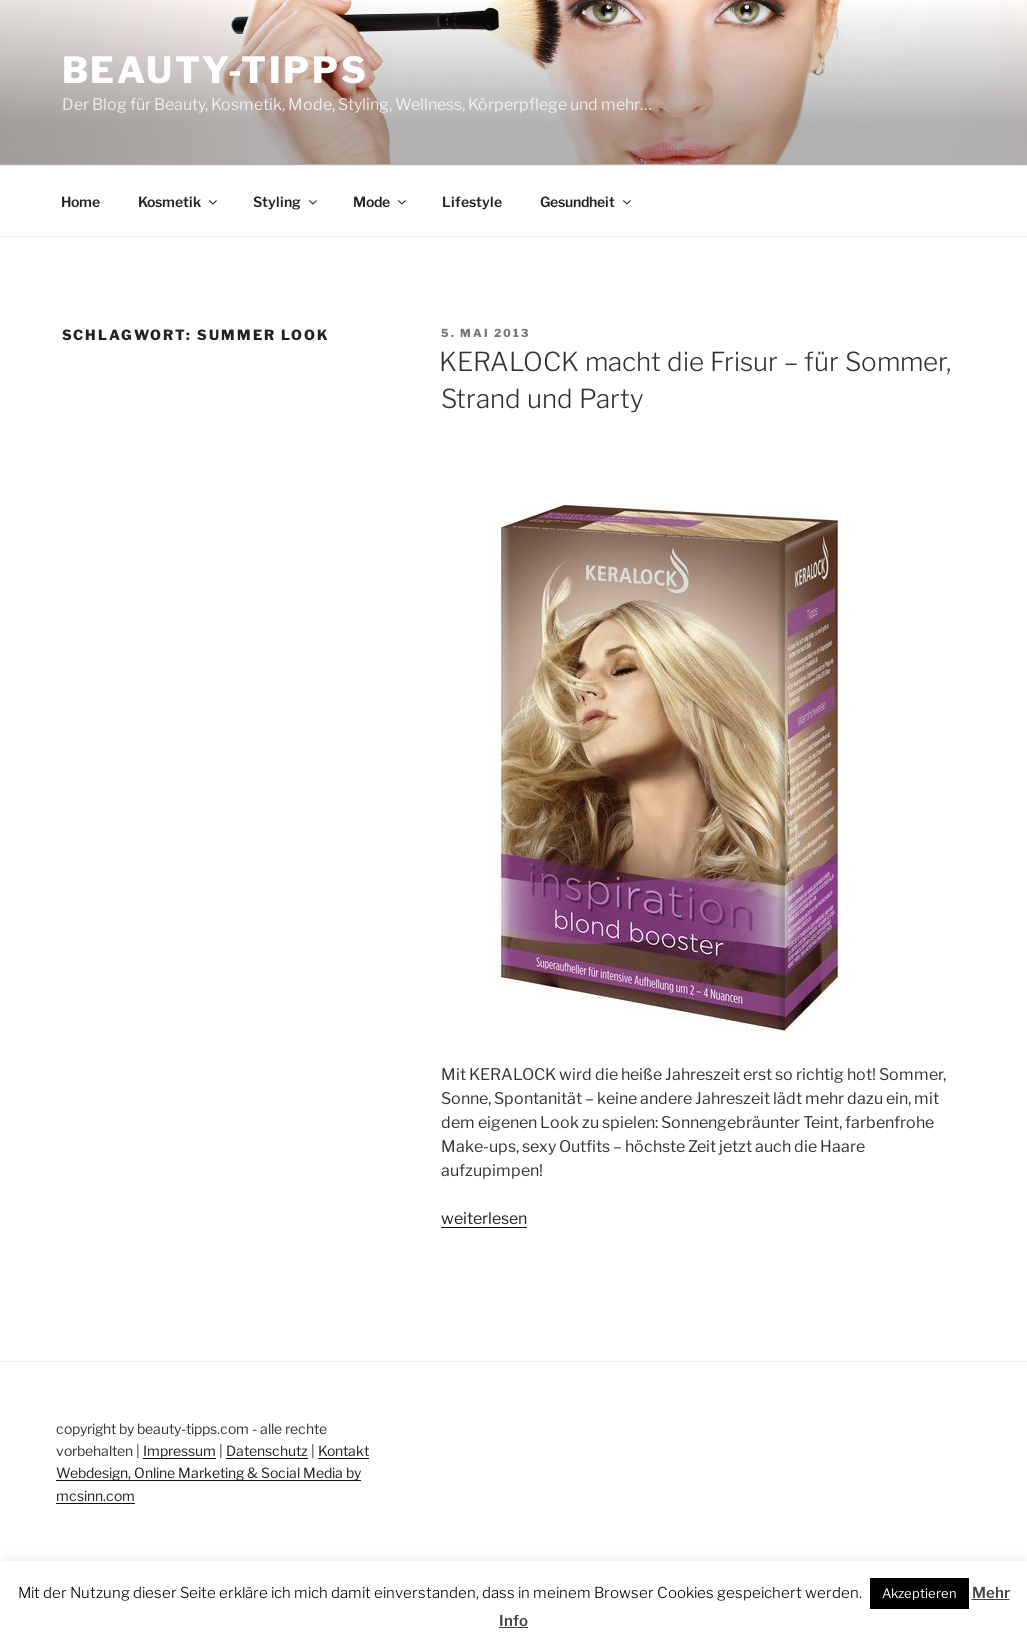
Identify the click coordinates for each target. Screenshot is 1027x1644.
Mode (381, 201)
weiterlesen (484, 1218)
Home (80, 201)
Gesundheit (587, 201)
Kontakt (343, 1450)
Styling (286, 201)
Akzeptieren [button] (919, 1593)
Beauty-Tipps (216, 70)
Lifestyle (472, 201)
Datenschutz (267, 1450)
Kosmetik (179, 201)
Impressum (179, 1450)
